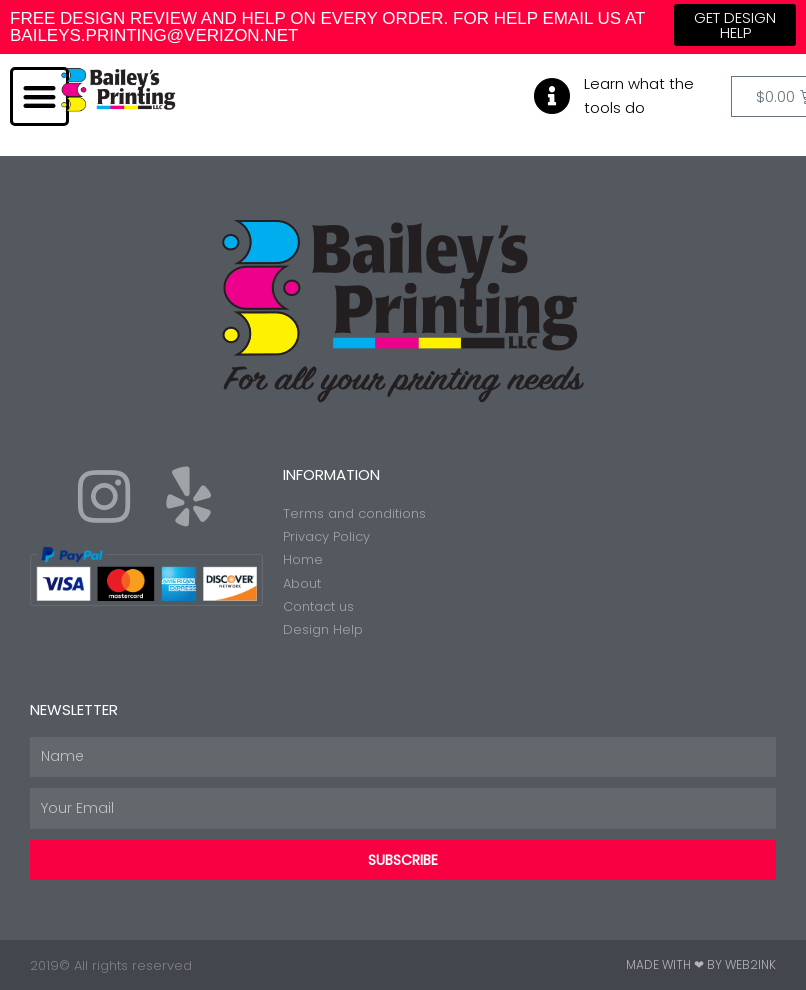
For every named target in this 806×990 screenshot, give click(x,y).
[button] (39, 96)
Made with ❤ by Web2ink (701, 964)
